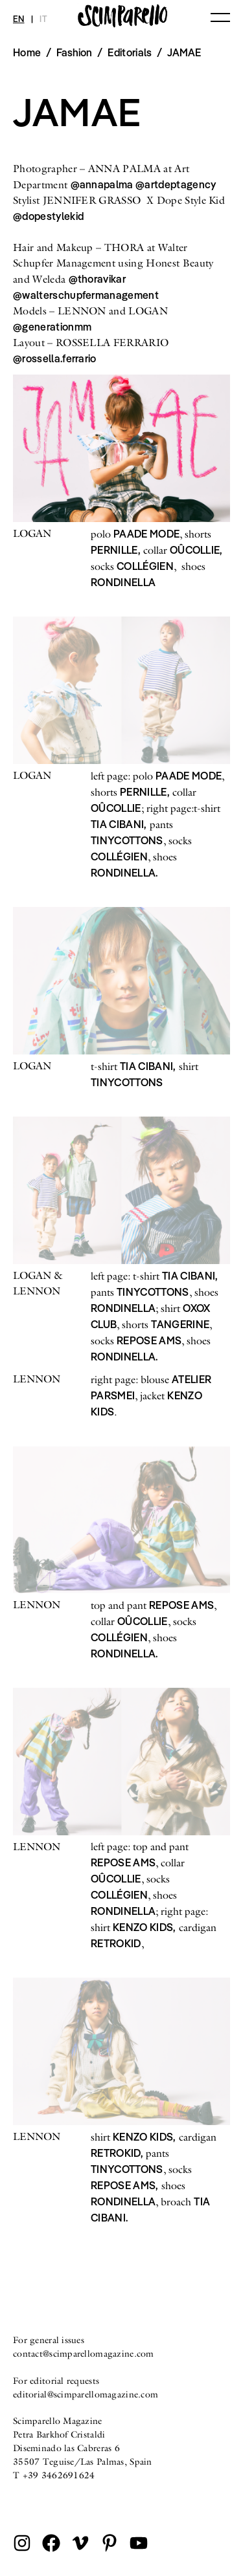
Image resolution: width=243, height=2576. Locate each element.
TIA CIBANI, (119, 824)
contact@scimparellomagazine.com (83, 2353)
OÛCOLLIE (116, 808)
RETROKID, (117, 2152)
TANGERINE (180, 1324)
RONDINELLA (123, 582)
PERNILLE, (116, 549)
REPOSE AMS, (125, 2185)
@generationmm (52, 326)
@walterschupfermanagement (86, 295)
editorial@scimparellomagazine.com (85, 2394)
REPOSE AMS (149, 1340)
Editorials (130, 52)
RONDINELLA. (124, 872)
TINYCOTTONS (127, 840)
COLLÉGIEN (145, 566)
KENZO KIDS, (144, 1927)
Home (27, 52)
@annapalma (103, 184)
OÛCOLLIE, (196, 549)
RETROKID (116, 1943)
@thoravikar (97, 278)
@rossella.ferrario (55, 358)
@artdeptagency (175, 184)
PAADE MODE (146, 533)
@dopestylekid (48, 216)
